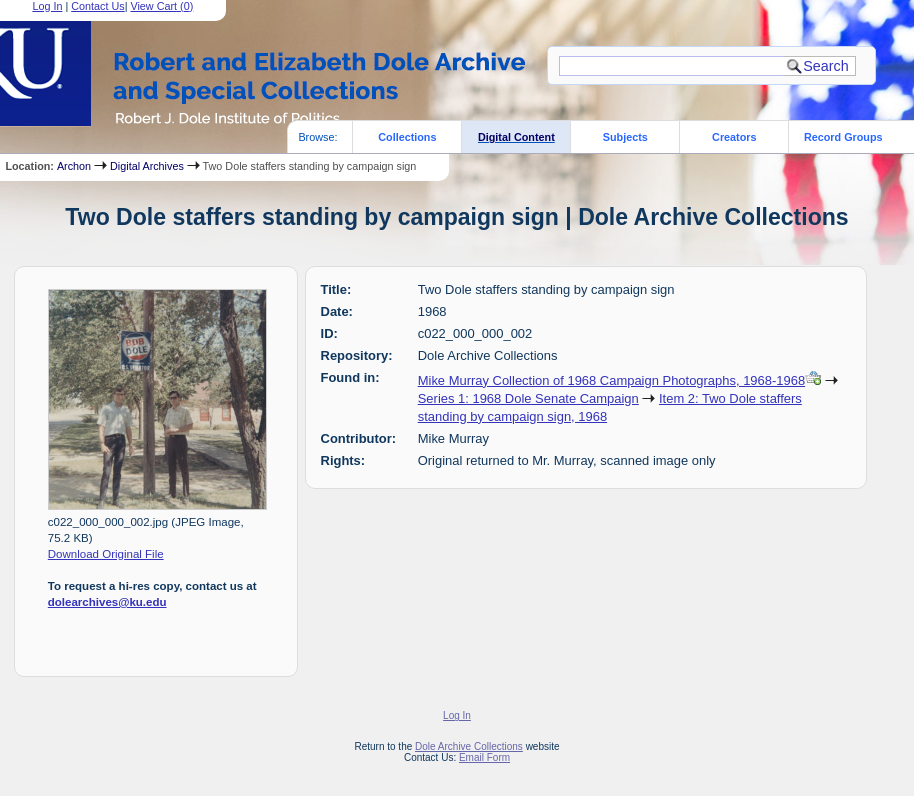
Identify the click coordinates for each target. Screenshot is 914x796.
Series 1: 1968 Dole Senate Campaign (528, 398)
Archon (74, 166)
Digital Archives (147, 166)
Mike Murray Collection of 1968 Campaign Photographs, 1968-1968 (611, 380)
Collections (407, 137)
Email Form (484, 757)
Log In (457, 715)
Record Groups (843, 137)
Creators (734, 137)
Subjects (625, 137)
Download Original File (106, 554)
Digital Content (516, 137)
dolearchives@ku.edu (107, 602)
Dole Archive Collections (469, 746)
